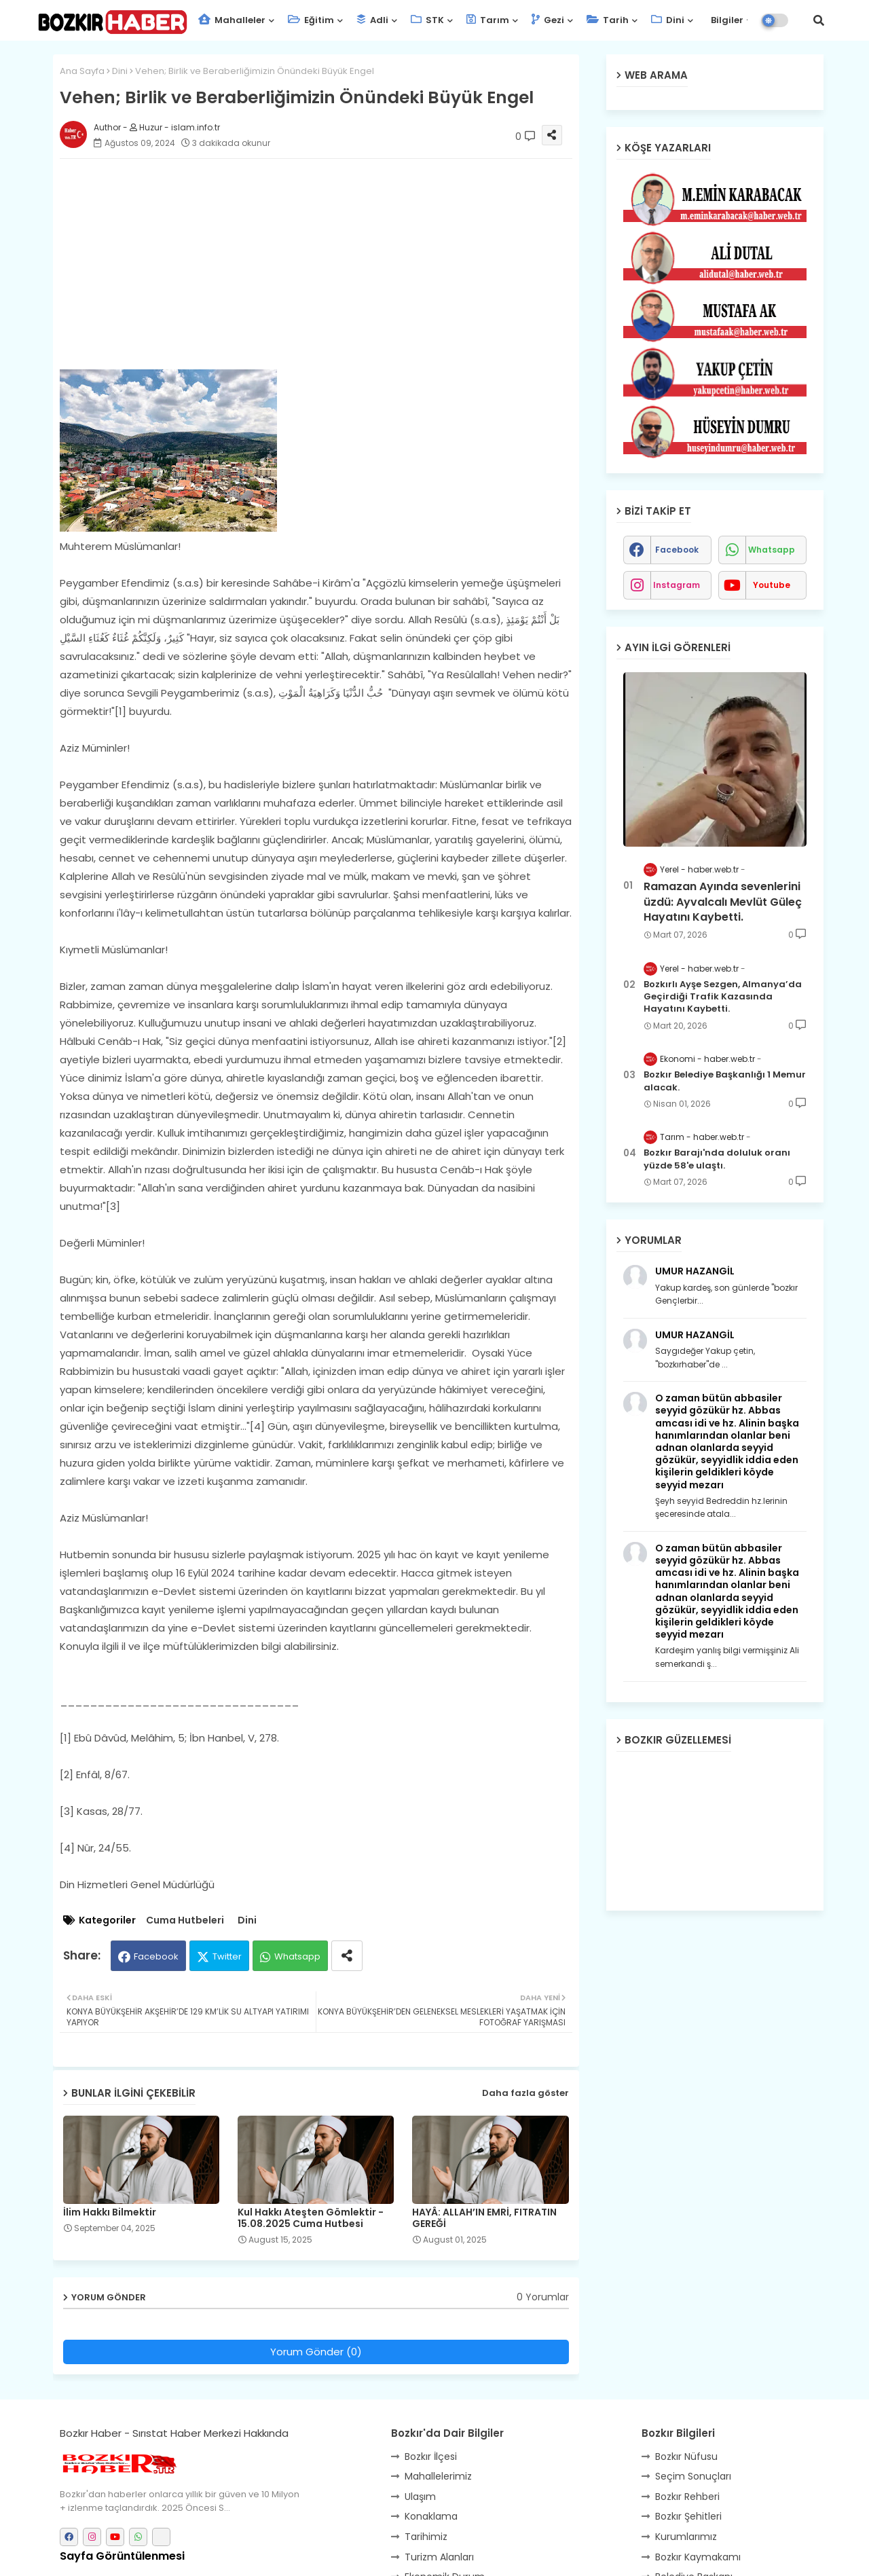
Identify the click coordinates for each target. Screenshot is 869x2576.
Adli (372, 20)
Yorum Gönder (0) (316, 2351)
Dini (667, 20)
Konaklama (431, 2516)
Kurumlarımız (686, 2536)
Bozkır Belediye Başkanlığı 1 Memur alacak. (725, 1081)
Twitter (227, 1956)
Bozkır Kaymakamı (698, 2557)
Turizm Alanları (439, 2557)
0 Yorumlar (543, 2297)
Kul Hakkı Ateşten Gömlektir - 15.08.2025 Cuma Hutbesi (311, 2218)
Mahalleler (231, 20)
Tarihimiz (426, 2536)
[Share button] (347, 1955)
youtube (771, 585)
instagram (676, 585)
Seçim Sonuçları (693, 2476)
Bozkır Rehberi (687, 2496)
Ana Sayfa (82, 71)
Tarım (487, 20)
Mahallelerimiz (438, 2476)
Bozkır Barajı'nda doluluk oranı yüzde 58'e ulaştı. (717, 1159)
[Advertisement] (329, 264)
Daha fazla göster (525, 2092)
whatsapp (771, 549)
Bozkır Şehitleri (688, 2516)
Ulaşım (420, 2496)
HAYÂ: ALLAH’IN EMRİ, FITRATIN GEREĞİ (484, 2218)
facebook (677, 549)
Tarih (608, 20)
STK (427, 20)
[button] (818, 20)
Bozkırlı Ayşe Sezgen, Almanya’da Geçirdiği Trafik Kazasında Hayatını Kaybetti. (723, 996)
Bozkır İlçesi (431, 2456)
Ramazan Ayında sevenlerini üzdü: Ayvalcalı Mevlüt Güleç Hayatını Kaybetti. (723, 902)
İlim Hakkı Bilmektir (109, 2212)
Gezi (548, 20)
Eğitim (311, 20)
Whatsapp (297, 1956)
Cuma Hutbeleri (185, 1920)
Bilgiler (726, 20)
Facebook (156, 1956)
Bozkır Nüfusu (686, 2456)
